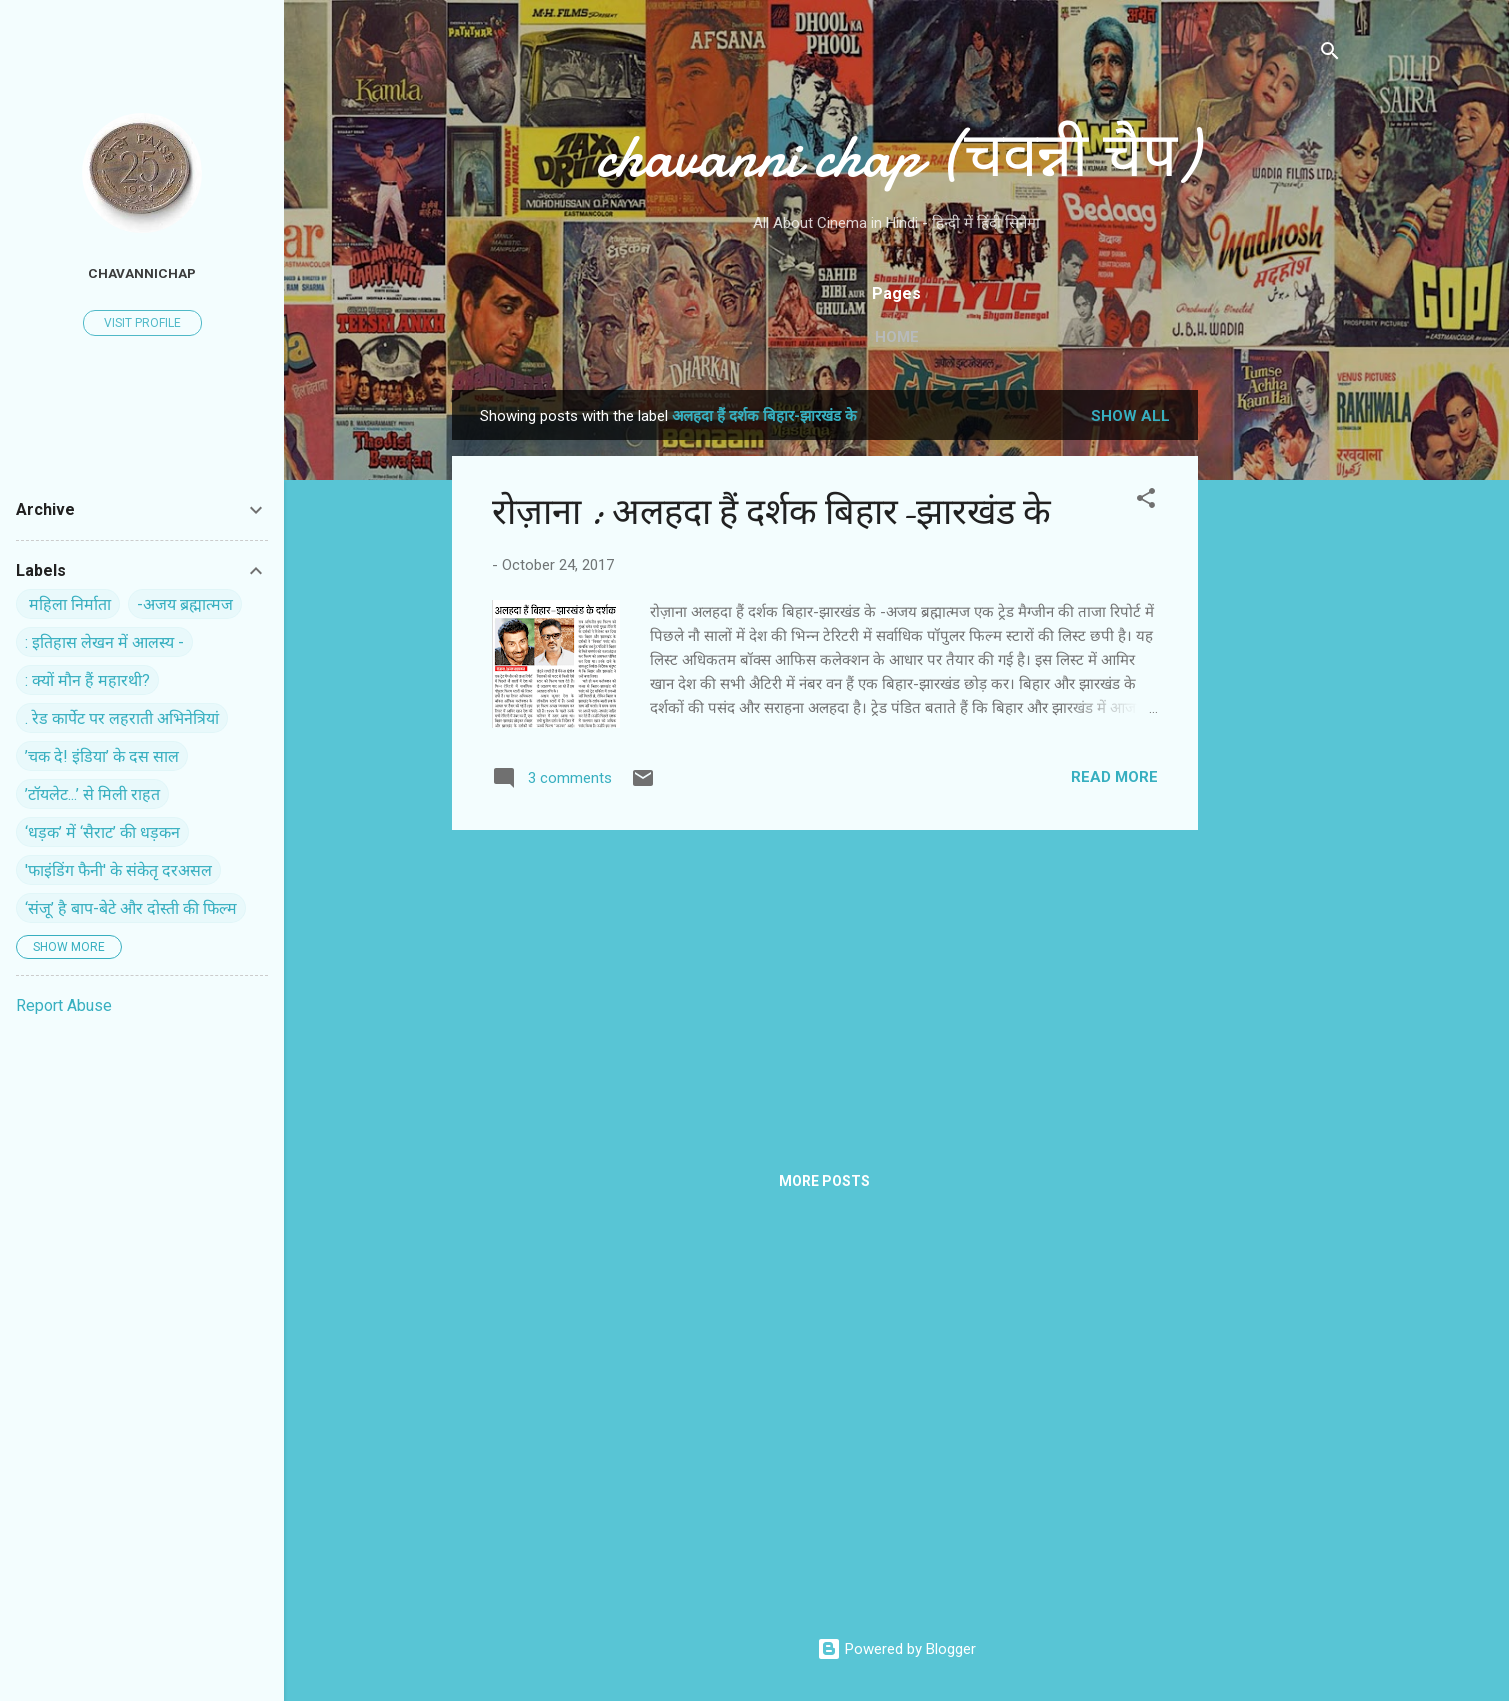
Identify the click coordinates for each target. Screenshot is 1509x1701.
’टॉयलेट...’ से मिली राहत (92, 794)
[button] (1146, 501)
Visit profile (142, 323)
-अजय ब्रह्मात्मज (185, 604)
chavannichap (142, 273)
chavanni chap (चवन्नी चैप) (897, 156)
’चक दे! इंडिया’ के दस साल (102, 756)
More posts (824, 1181)
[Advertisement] (1278, 690)
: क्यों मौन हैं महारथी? (87, 680)
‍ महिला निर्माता (68, 604)
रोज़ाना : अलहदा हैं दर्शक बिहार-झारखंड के (771, 512)
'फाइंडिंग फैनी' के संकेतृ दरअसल (118, 870)
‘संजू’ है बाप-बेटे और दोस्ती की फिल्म (131, 908)
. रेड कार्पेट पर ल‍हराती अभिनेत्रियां (122, 718)
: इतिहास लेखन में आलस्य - (104, 642)
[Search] (1330, 54)
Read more (1114, 777)
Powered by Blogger (896, 1649)
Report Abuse (64, 1005)
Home (897, 337)
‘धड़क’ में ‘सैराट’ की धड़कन (102, 832)
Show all (1130, 416)
